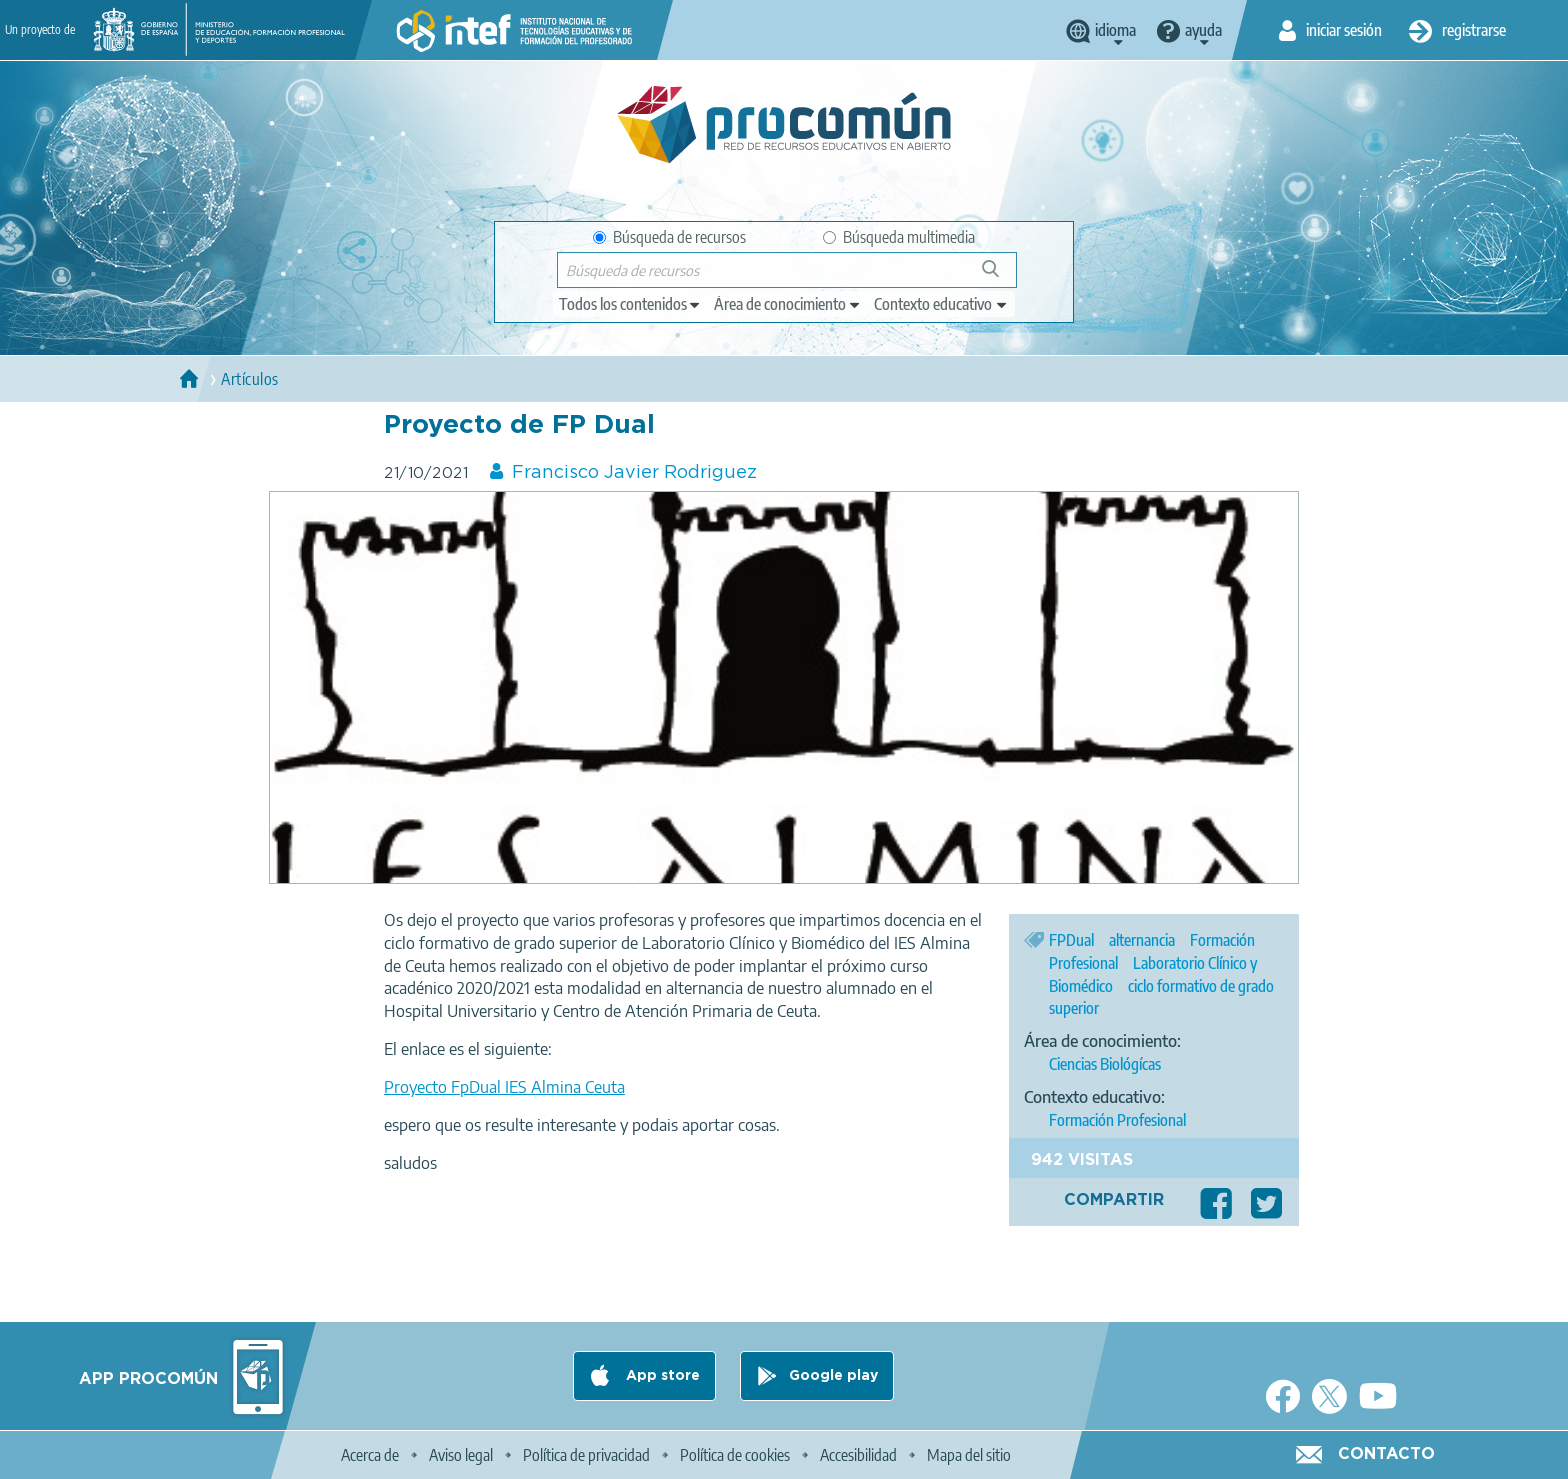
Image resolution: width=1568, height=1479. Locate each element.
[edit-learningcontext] (941, 304)
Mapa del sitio (969, 1455)
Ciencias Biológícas (1105, 1064)
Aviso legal (461, 1455)
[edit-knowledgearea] (788, 304)
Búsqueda (1001, 276)
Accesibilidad (858, 1455)
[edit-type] (630, 304)
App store (661, 1376)
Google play (833, 1376)
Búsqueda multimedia (899, 237)
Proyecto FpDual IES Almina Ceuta (504, 1087)
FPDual (1071, 940)
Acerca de (370, 1455)
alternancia (1142, 940)
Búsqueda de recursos (669, 237)
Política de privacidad (586, 1455)
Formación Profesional (1117, 1120)
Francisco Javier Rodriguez (634, 473)
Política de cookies (735, 1455)
